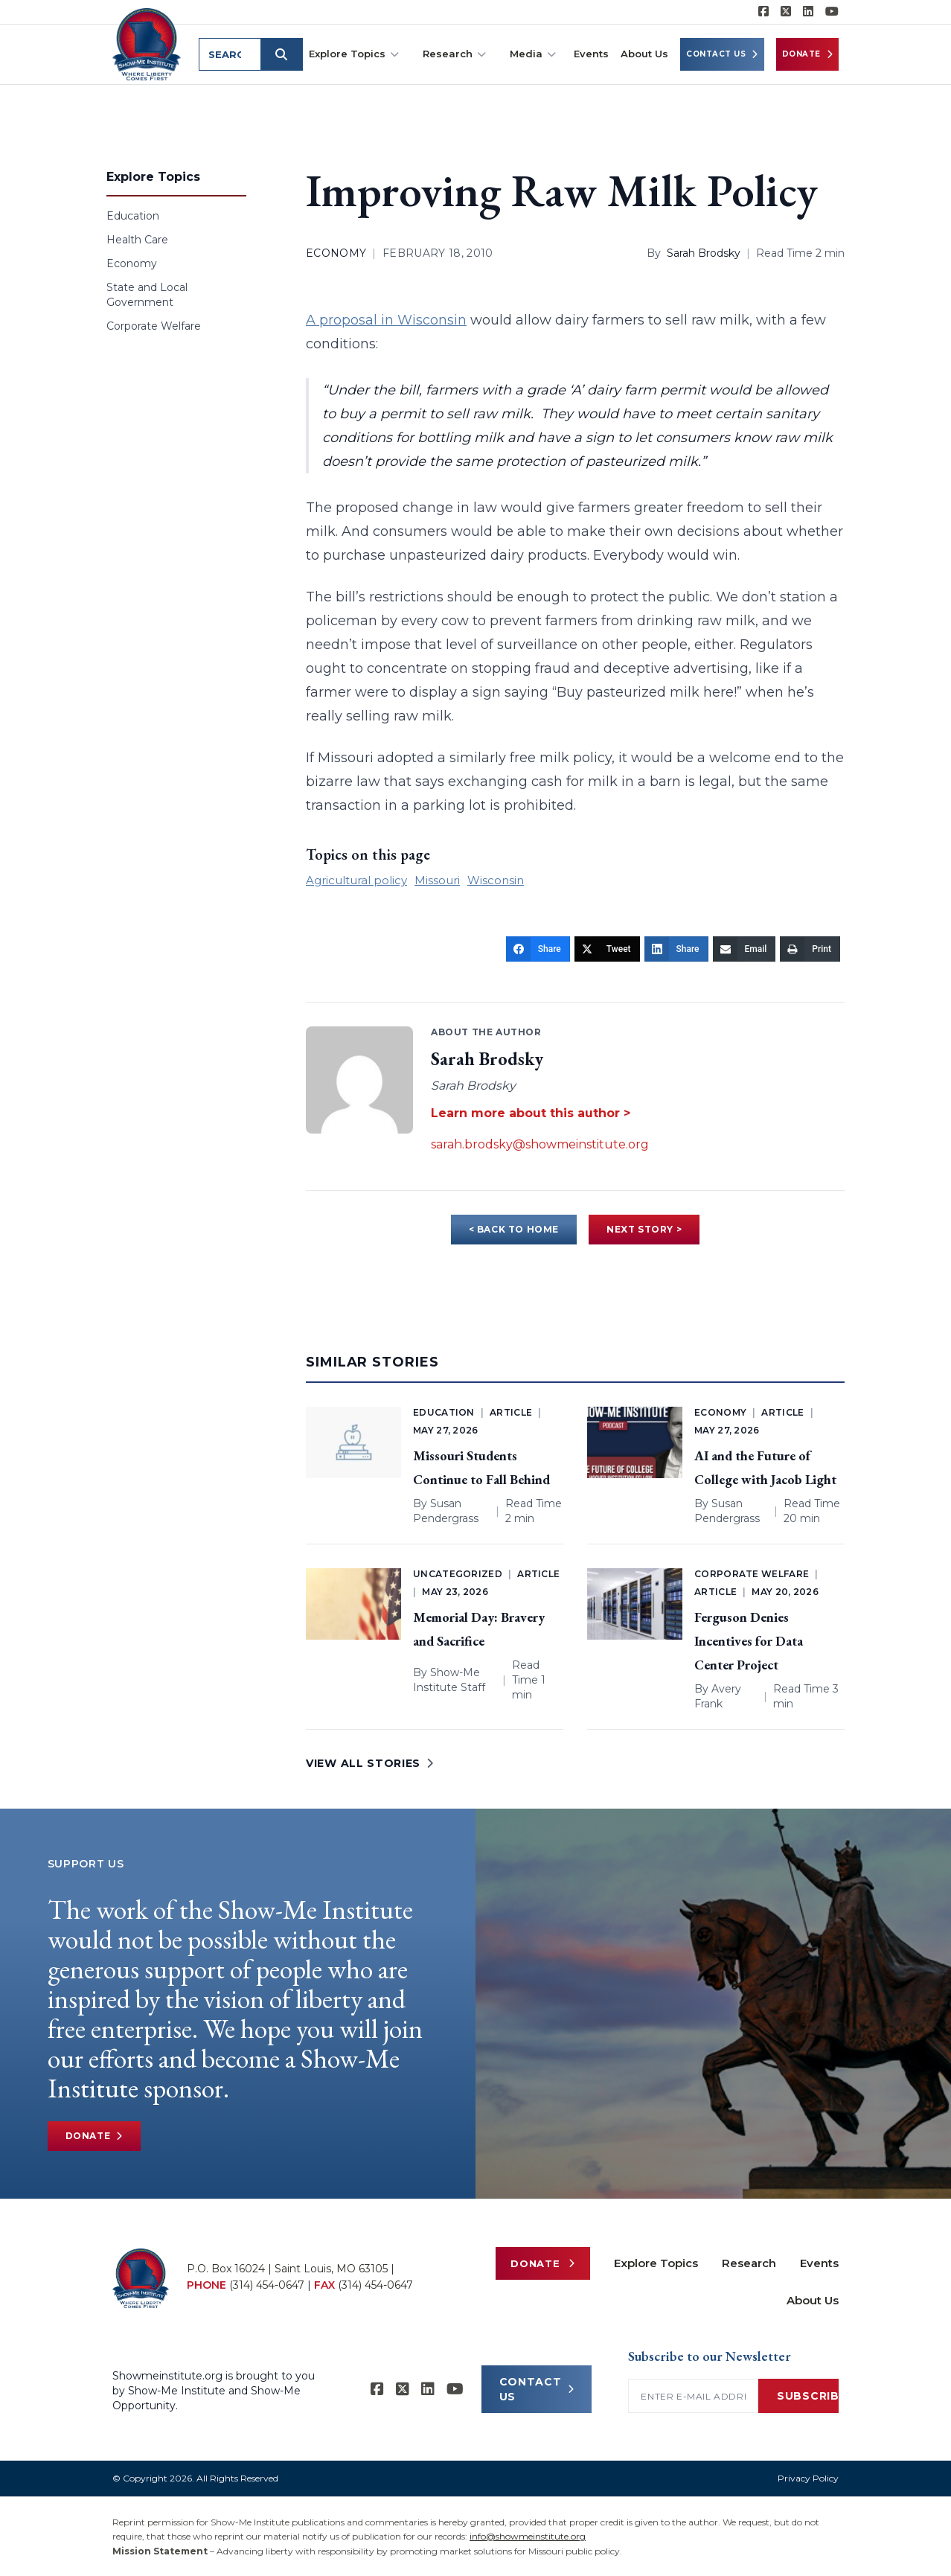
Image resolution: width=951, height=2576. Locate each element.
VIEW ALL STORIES (370, 1763)
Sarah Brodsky (703, 253)
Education (132, 216)
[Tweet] (607, 949)
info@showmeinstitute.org (528, 2536)
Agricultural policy (356, 880)
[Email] (744, 949)
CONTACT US (536, 2389)
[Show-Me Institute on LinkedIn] (808, 12)
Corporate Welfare (153, 326)
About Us (644, 54)
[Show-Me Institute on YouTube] (832, 12)
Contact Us (722, 54)
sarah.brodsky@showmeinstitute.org (540, 1144)
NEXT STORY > (644, 1229)
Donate (807, 54)
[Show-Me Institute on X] (786, 12)
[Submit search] (282, 54)
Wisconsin (495, 880)
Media (533, 54)
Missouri (437, 880)
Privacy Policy (808, 2478)
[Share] (538, 949)
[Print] (810, 949)
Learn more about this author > (530, 1113)
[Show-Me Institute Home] (147, 43)
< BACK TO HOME (514, 1229)
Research (454, 54)
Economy (131, 263)
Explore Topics (354, 54)
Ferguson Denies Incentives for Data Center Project (748, 1640)
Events (591, 54)
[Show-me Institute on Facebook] (763, 12)
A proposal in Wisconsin (386, 320)
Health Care (137, 239)
